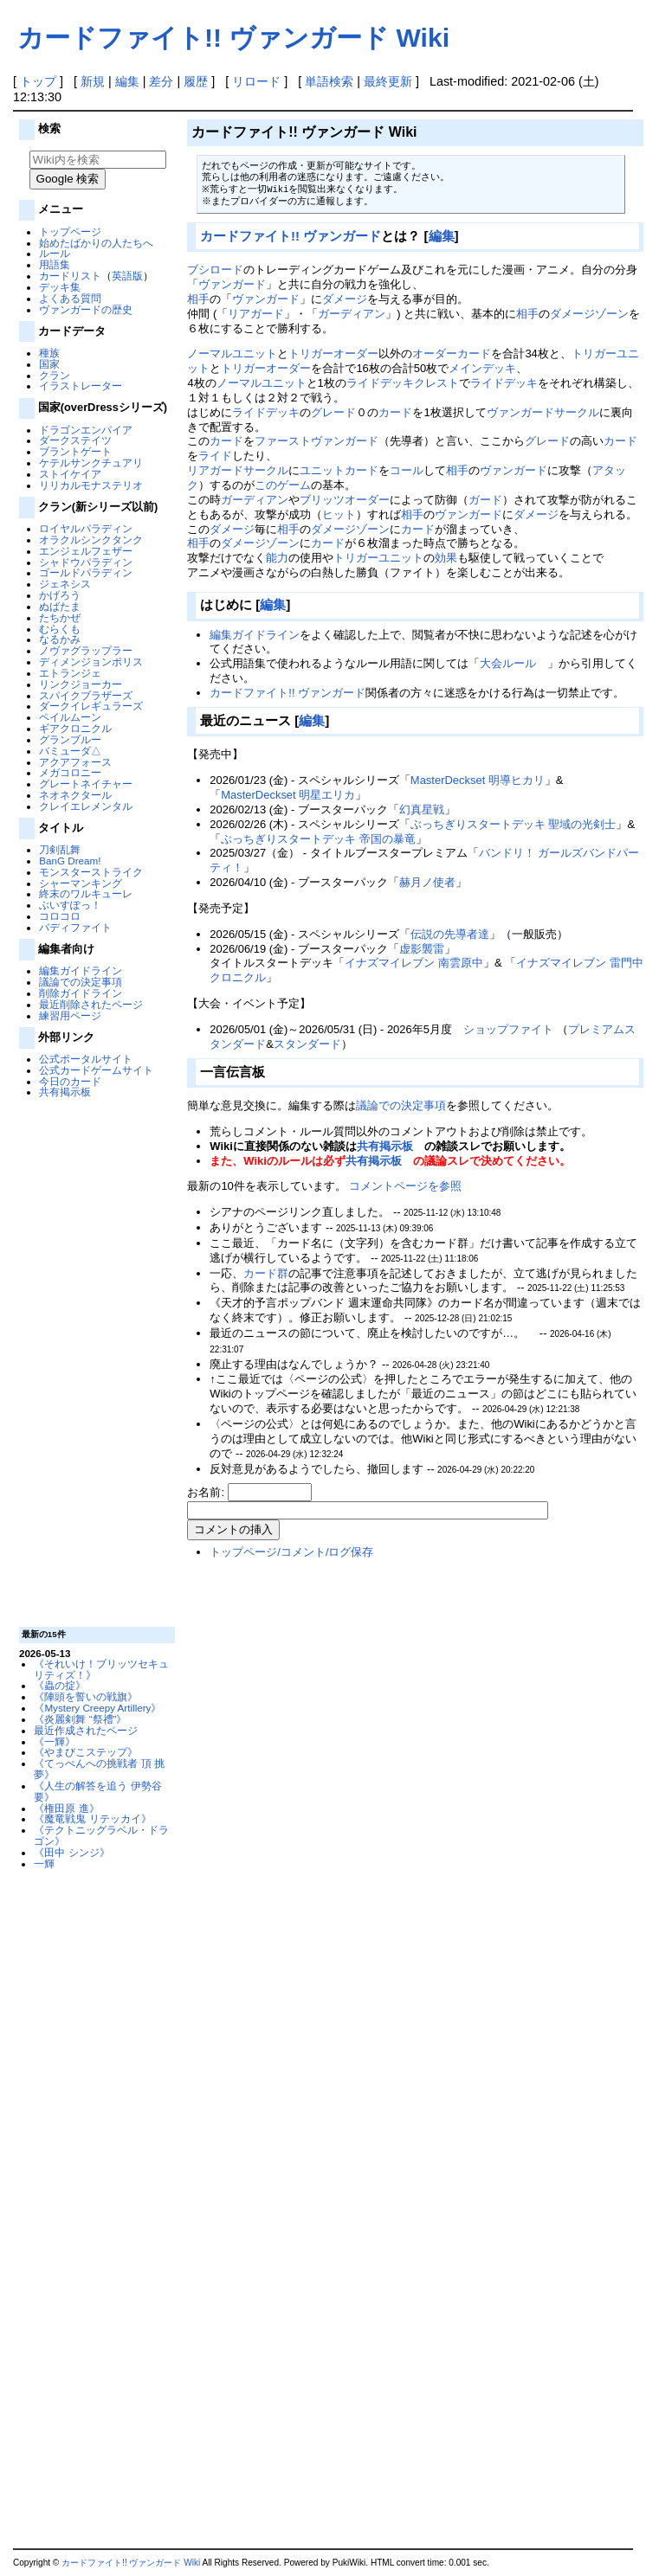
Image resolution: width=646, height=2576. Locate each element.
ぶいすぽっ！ (70, 904)
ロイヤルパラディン (85, 528)
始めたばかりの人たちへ (96, 242)
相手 (198, 298)
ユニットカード (339, 470)
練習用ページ (70, 1015)
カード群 (265, 1273)
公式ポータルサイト (85, 1058)
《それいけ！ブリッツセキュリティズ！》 (101, 1669)
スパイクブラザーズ (85, 695)
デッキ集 (60, 286)
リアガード (256, 313)
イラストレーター (80, 385)
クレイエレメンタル (85, 806)
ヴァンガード (232, 284)
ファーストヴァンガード (316, 440)
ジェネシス (65, 583)
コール (406, 470)
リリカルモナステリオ (91, 485)
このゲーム (283, 485)
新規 (93, 81)
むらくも (60, 628)
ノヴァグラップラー (85, 650)
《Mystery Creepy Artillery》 (97, 1707)
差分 (161, 81)
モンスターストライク (91, 871)
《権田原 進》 (66, 1808)
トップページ (70, 231)
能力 (277, 557)
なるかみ (60, 639)
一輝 (44, 1863)
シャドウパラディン (85, 562)
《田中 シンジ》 (71, 1852)
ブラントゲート (75, 451)
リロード (256, 81)
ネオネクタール (75, 794)
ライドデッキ (504, 382)
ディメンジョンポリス (91, 661)
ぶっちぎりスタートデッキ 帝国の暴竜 (318, 838)
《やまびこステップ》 (86, 1751)
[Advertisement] (94, 1361)
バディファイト (75, 927)
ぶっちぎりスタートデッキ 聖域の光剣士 (513, 824)
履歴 (196, 81)
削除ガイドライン (80, 993)
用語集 (54, 264)
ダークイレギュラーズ (91, 705)
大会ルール (508, 663)
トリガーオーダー (333, 353)
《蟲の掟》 (60, 1685)
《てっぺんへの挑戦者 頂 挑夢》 (99, 1768)
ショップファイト (508, 1029)
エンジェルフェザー (85, 550)
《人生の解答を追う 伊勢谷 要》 (97, 1791)
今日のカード (70, 1081)
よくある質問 (70, 298)
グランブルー (70, 739)
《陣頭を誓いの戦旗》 (86, 1696)
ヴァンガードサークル (543, 412)
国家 (49, 363)
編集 (127, 81)
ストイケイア (70, 473)
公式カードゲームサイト (96, 1070)
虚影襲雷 (421, 948)
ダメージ (344, 298)
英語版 (127, 275)
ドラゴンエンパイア (85, 429)
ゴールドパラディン (85, 572)
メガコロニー (70, 772)
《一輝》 (54, 1741)
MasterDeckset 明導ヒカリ (477, 780)
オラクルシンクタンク (91, 539)
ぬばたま (60, 606)
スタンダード (307, 1043)
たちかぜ (60, 617)
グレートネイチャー (85, 783)
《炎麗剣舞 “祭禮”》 (80, 1719)
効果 (446, 557)
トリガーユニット (378, 557)
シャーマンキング (80, 883)
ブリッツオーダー (345, 499)
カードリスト (70, 275)
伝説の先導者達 (449, 934)
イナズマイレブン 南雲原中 (414, 962)
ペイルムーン (70, 717)
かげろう (60, 595)
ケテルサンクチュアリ (91, 462)
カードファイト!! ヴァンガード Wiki (233, 37)
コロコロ (60, 916)
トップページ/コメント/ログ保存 (291, 1551)
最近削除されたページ (91, 1004)
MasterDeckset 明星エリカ (288, 794)
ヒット (339, 514)
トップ (38, 81)
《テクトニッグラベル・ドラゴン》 (101, 1835)
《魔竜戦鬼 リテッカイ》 (92, 1818)
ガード (485, 499)
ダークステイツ (75, 440)
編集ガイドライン (80, 970)
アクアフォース (75, 762)
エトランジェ (70, 672)
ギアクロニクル (75, 728)
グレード (333, 412)
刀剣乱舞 (60, 849)
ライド (215, 455)
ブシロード (215, 269)
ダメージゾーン (589, 313)
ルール (54, 253)
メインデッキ (482, 368)
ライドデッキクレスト (402, 382)
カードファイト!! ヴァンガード (290, 235)
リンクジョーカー (80, 684)
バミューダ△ (70, 750)
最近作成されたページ (86, 1730)
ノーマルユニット (232, 353)
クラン (54, 375)
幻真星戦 (421, 809)
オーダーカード (451, 353)
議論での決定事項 (80, 981)
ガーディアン (351, 313)
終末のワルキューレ (85, 893)
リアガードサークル (237, 470)
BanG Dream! (69, 860)
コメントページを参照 (405, 1185)
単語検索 (329, 81)
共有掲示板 (65, 1091)
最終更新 (388, 81)
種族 (49, 352)
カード (395, 412)
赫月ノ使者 (427, 882)
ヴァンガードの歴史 (85, 309)
